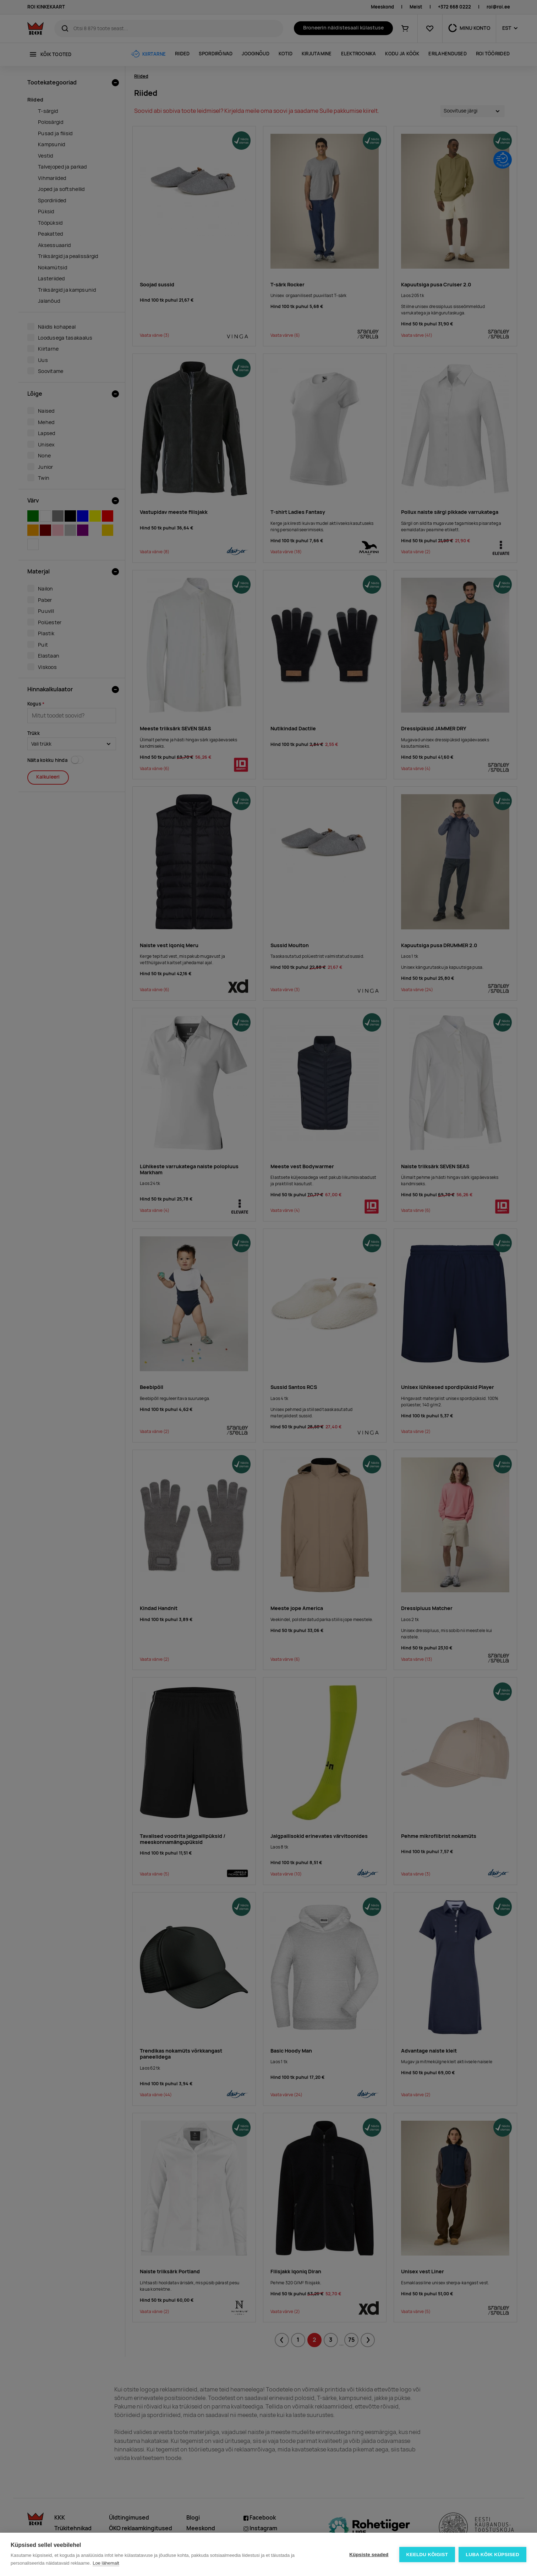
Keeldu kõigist (427, 2554)
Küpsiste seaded (368, 2554)
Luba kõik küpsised (492, 2554)
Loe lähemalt (106, 2563)
